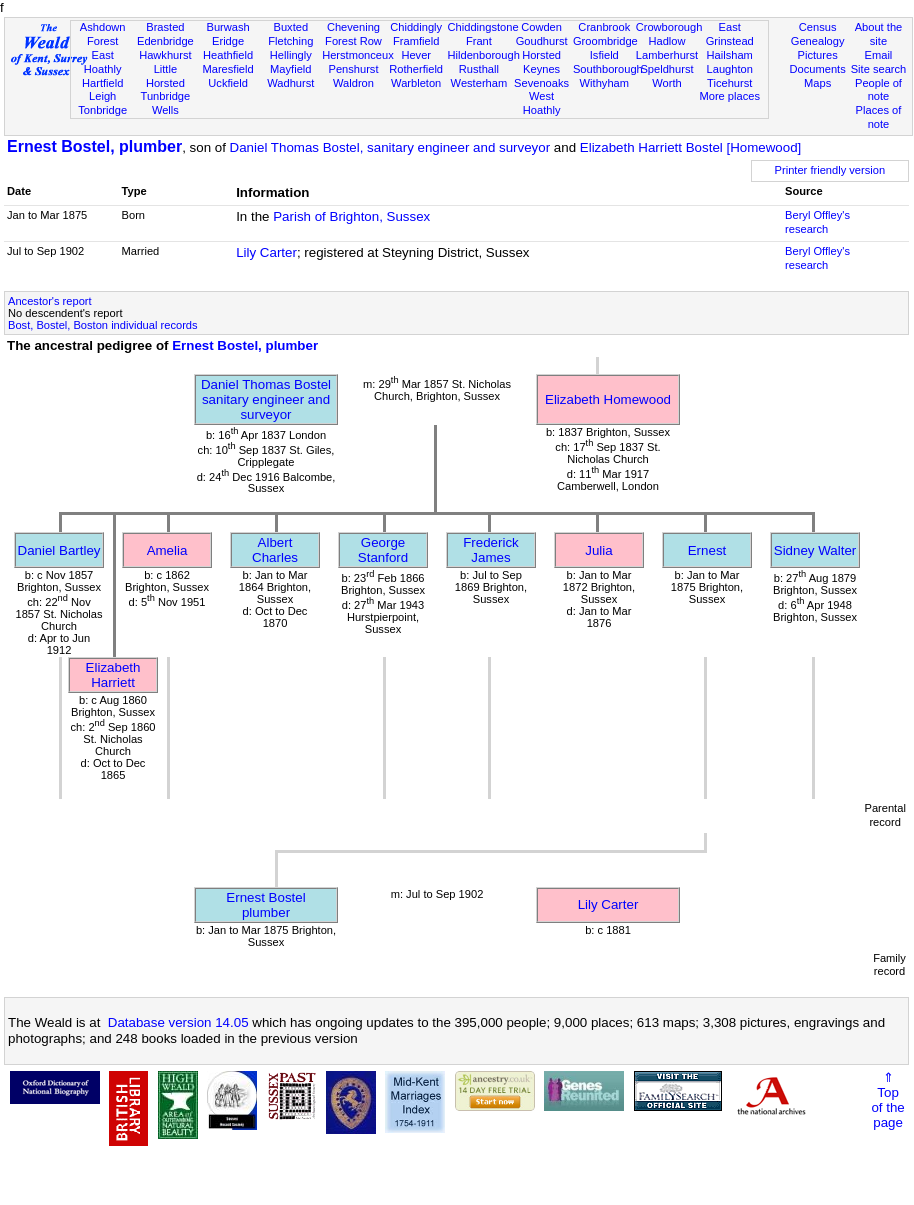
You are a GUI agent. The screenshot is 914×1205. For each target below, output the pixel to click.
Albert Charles (275, 550)
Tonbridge (102, 110)
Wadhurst (290, 83)
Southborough (608, 69)
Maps (817, 83)
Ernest (707, 550)
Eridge (228, 41)
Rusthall (479, 69)
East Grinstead (730, 34)
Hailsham (730, 55)
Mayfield (290, 69)
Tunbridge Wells (166, 103)
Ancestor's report (50, 301)
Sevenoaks (541, 83)
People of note (878, 90)
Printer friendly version (830, 170)
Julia (598, 550)
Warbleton (416, 83)
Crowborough (669, 27)
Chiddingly (416, 27)
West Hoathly (542, 103)
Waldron (353, 83)
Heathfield (228, 55)
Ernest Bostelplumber (265, 905)
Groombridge (605, 41)
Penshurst (353, 69)
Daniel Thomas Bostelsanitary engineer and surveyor (266, 399)
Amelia (167, 550)
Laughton (730, 69)
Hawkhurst (165, 55)
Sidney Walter (815, 550)
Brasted (165, 27)
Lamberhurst (667, 55)
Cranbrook (604, 27)
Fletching (290, 41)
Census (818, 27)
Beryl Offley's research (817, 222)
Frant (479, 41)
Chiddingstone (483, 27)
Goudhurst (542, 41)
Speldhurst (666, 69)
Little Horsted (165, 76)
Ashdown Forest (103, 34)
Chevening (353, 27)
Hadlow (666, 41)
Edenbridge (165, 41)
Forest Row (353, 41)
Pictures (818, 55)
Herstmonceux (358, 55)
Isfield (604, 55)
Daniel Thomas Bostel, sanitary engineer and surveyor (390, 147)
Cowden (541, 27)
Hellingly (291, 55)
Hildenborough (484, 55)
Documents (818, 69)
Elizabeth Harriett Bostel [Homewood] (691, 147)
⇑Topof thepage (887, 1100)
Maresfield (227, 69)
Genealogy (818, 41)
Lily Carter (266, 252)
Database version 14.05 (178, 1022)
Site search (879, 69)
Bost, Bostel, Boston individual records (103, 325)
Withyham (604, 83)
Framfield (416, 41)
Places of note (879, 117)
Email (879, 55)
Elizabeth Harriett (113, 675)
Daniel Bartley (59, 550)
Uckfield (228, 83)
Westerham (479, 83)
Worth (666, 83)
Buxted (290, 27)
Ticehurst (729, 83)
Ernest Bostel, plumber (94, 146)
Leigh (102, 96)
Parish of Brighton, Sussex (351, 216)
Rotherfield (416, 69)
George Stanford (383, 550)
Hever (416, 55)
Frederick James (491, 550)
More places (729, 96)
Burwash (227, 27)
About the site (879, 34)
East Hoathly (103, 62)
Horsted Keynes (541, 62)
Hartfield (102, 83)
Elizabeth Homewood (608, 399)
